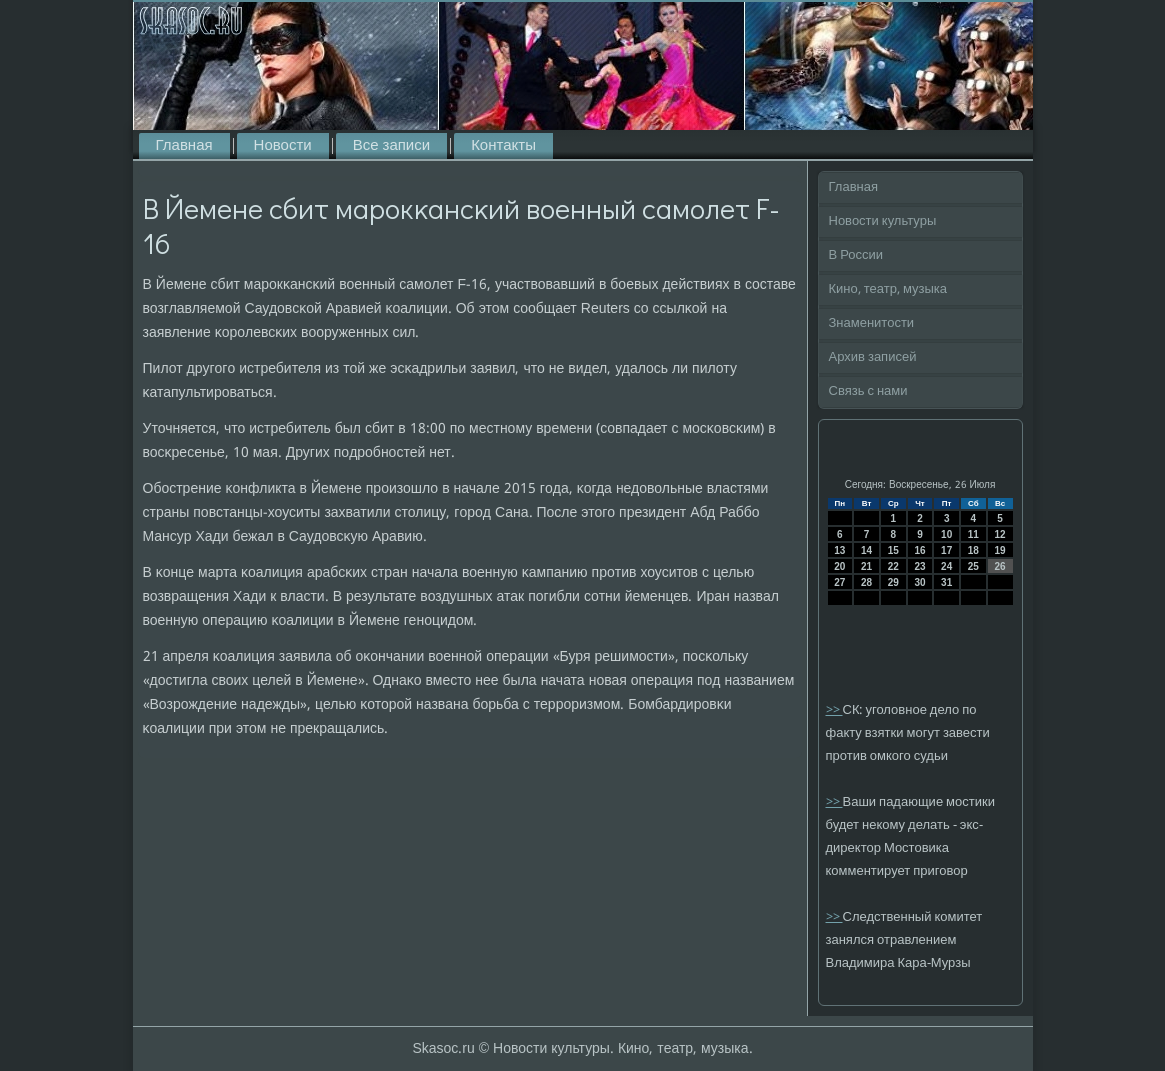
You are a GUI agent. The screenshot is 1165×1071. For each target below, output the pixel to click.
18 (973, 550)
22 (893, 566)
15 (893, 550)
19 (1000, 550)
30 (919, 582)
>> (834, 710)
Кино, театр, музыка (888, 289)
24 (946, 566)
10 (946, 534)
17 (946, 550)
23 (919, 566)
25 (973, 566)
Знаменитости (872, 323)
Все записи (391, 146)
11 (973, 534)
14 (866, 550)
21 (866, 566)
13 (839, 550)
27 (839, 582)
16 (919, 550)
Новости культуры (883, 221)
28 (866, 582)
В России (856, 255)
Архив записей (873, 357)
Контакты (503, 146)
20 (839, 566)
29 (893, 582)
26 (1000, 566)
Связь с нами (868, 391)
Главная (184, 146)
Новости (283, 146)
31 (946, 582)
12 (1000, 534)
